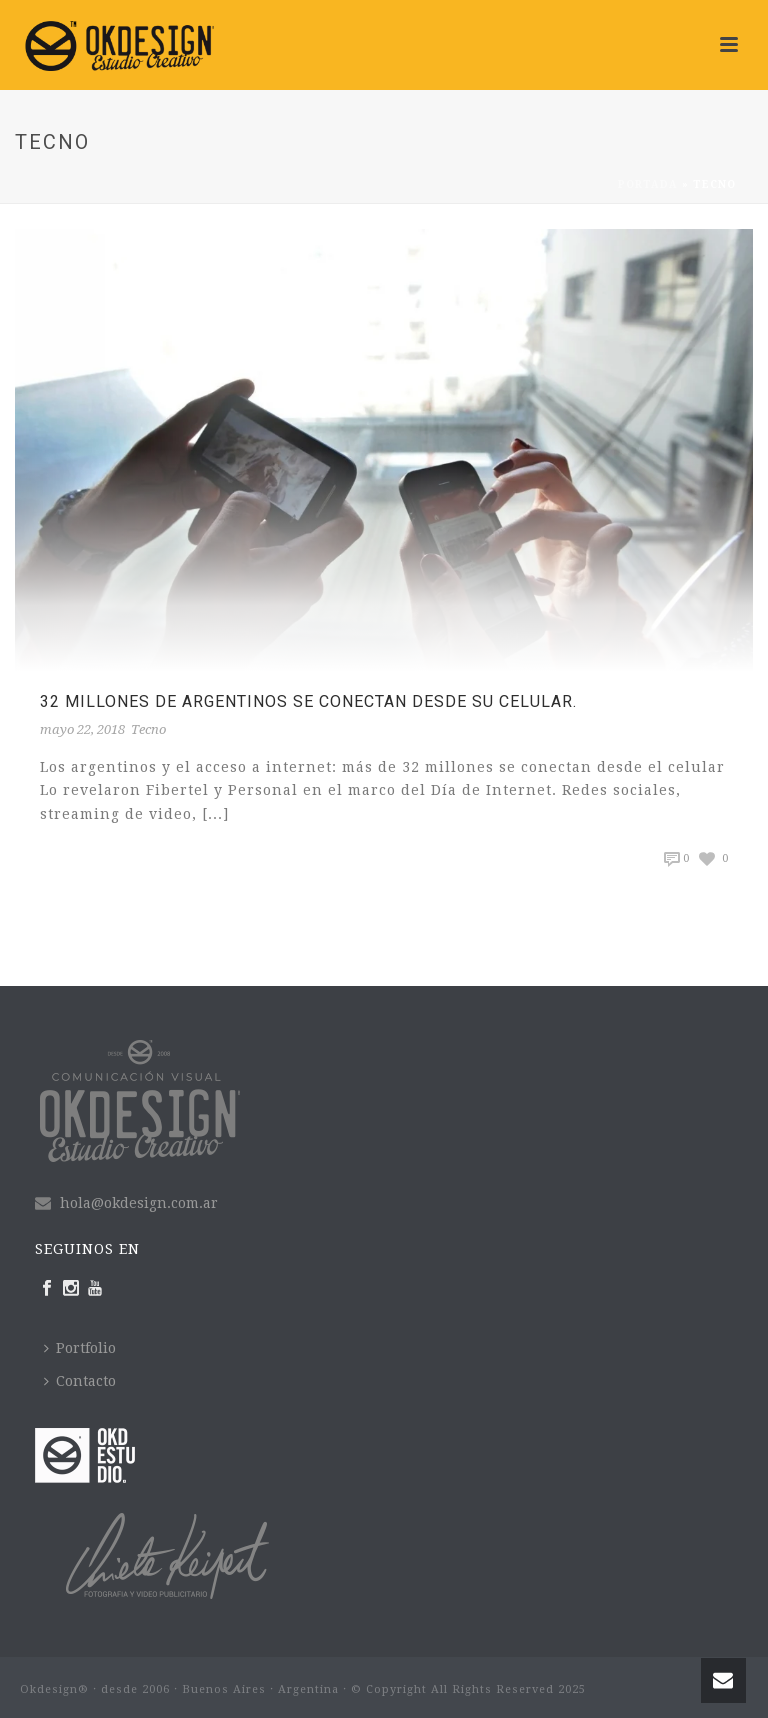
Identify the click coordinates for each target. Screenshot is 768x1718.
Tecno (148, 729)
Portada (648, 184)
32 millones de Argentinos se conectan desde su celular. (308, 701)
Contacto (80, 1381)
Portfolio (80, 1348)
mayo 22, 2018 (82, 729)
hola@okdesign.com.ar (139, 1203)
